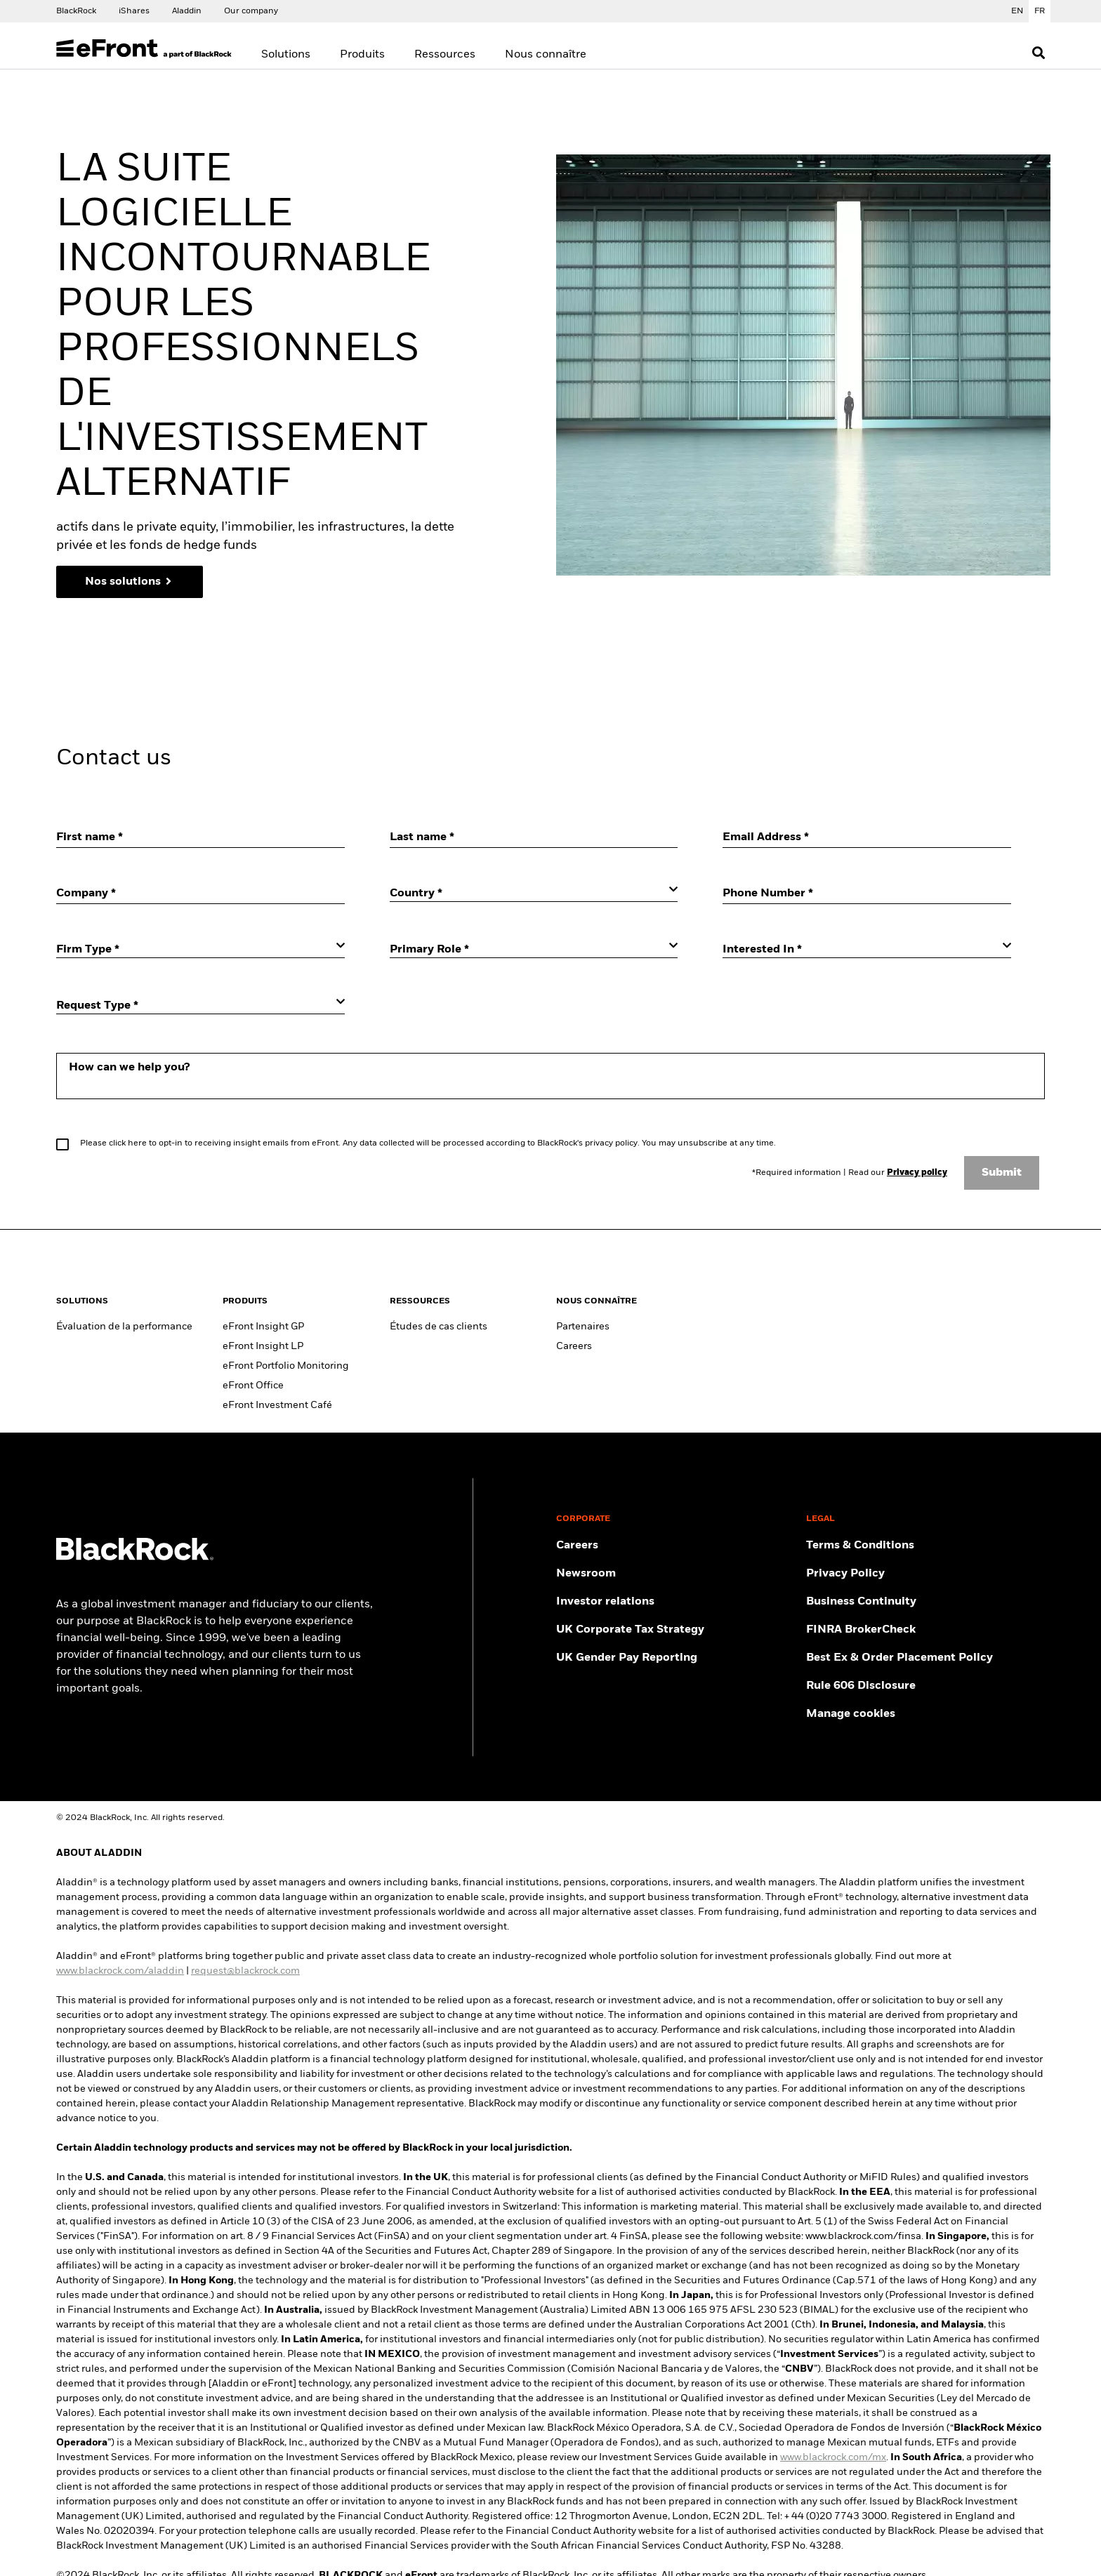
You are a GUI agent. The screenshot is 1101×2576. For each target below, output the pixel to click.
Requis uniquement (595, 505)
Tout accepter (715, 505)
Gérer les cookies (395, 505)
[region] (555, 402)
